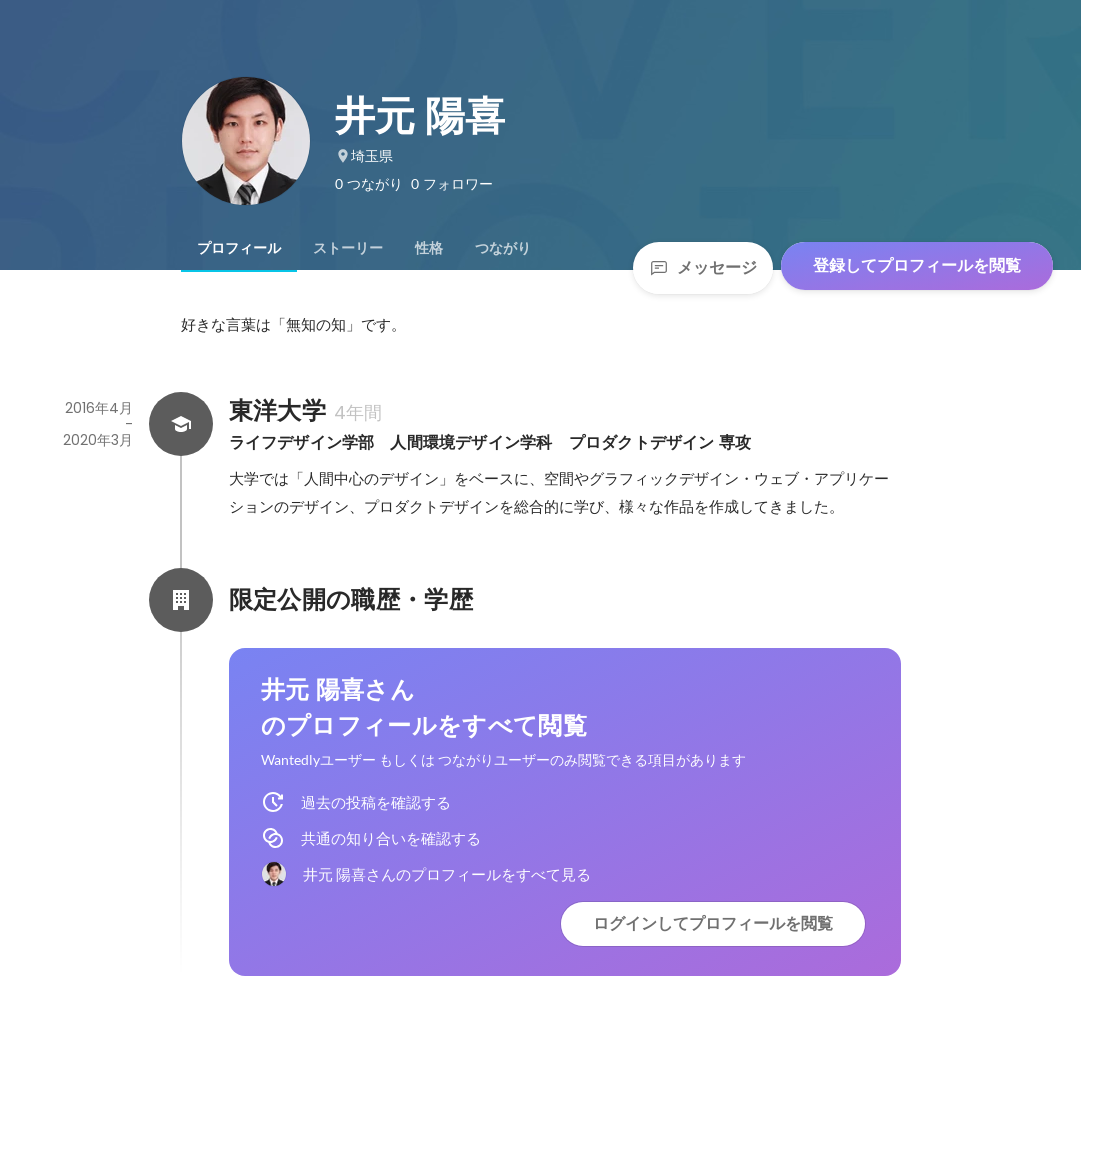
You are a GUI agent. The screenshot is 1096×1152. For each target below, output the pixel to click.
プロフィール (239, 248)
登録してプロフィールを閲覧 (917, 265)
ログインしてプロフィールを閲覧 (713, 923)
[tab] (239, 248)
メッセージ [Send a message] (703, 267)
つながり (503, 248)
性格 (429, 248)
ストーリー (348, 248)
